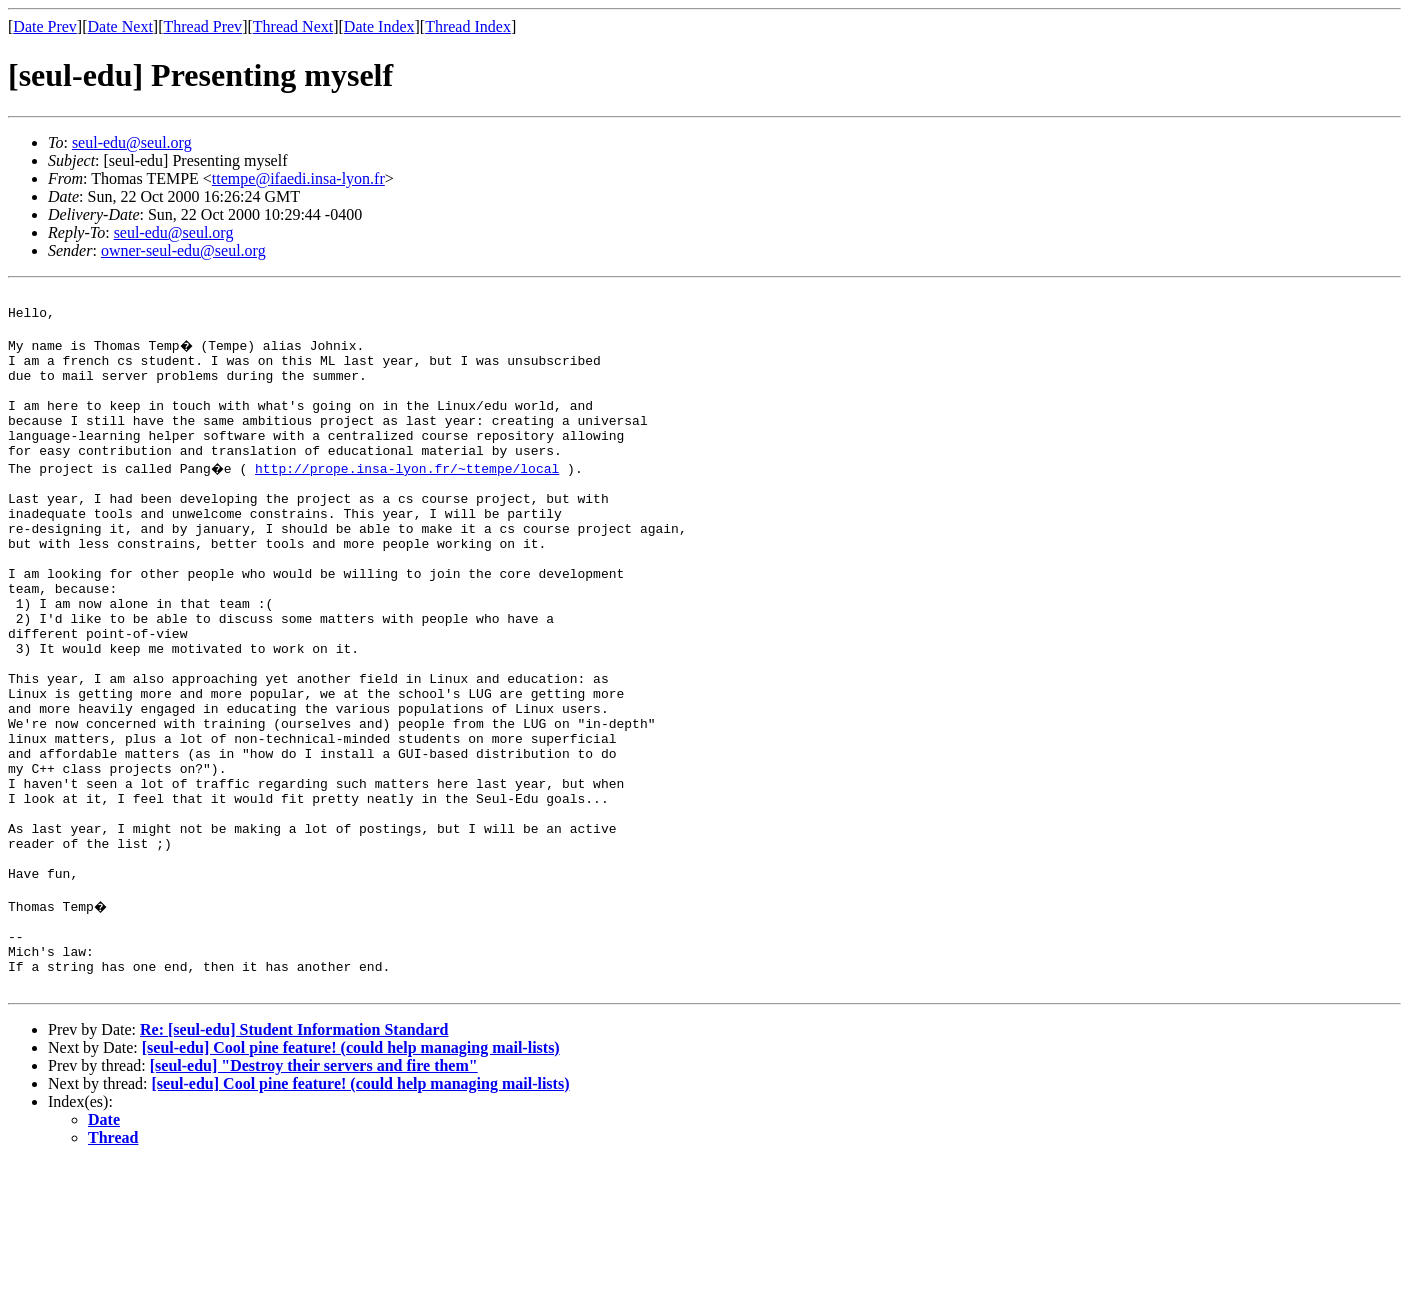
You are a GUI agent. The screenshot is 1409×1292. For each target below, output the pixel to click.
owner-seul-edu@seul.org (183, 250)
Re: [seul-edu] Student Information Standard (294, 1158)
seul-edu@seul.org (132, 142)
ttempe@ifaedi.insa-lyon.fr (298, 178)
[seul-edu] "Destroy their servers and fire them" (314, 1194)
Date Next (120, 26)
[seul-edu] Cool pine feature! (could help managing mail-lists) (351, 1176)
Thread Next (293, 26)
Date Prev (45, 26)
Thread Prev (202, 26)
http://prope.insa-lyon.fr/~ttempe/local (410, 498)
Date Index (379, 26)
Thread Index (468, 26)
